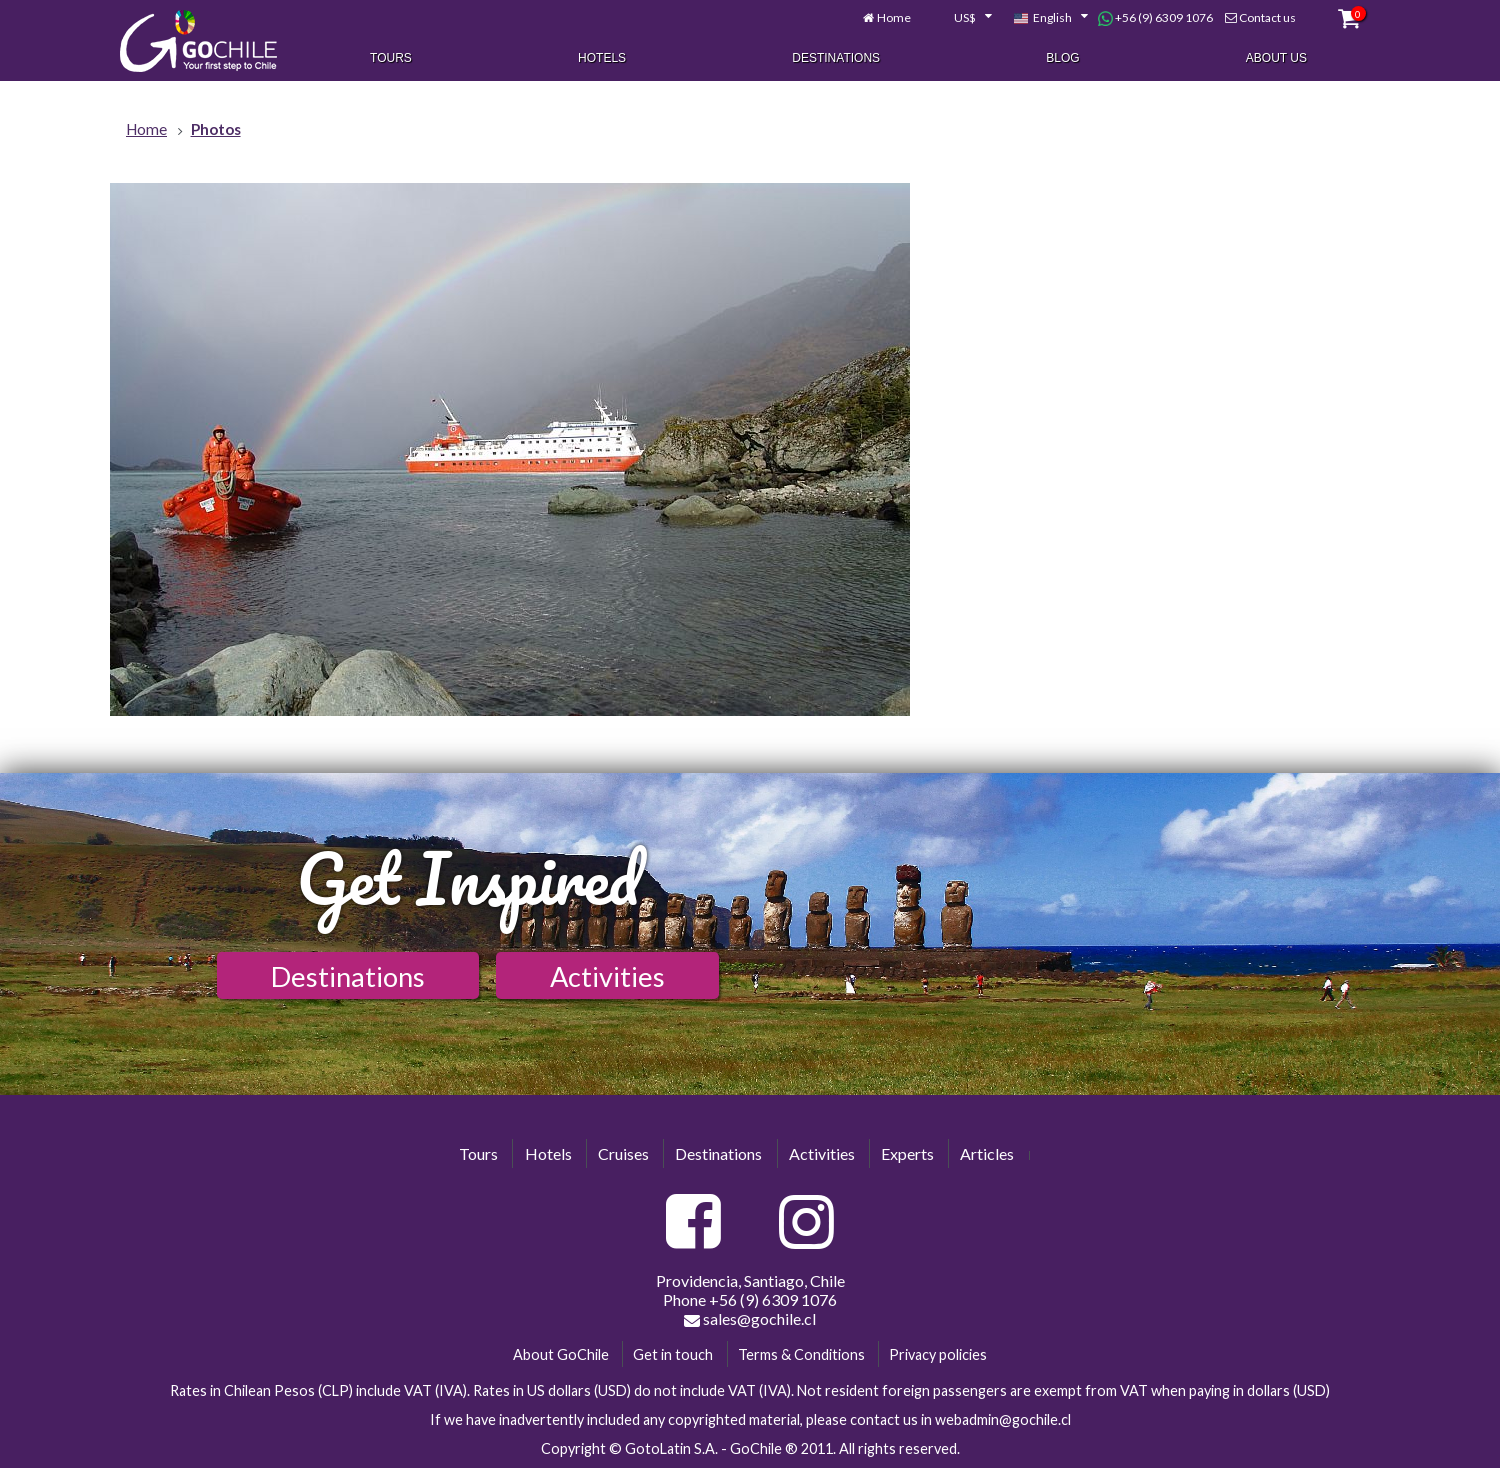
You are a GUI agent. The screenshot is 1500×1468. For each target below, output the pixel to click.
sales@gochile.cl (750, 1319)
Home (894, 17)
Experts (907, 1153)
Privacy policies (938, 1354)
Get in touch (673, 1354)
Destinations (836, 58)
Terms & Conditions (801, 1354)
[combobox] (962, 18)
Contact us (1267, 17)
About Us (1276, 58)
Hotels (602, 58)
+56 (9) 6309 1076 (1155, 18)
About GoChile (561, 1354)
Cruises (623, 1153)
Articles (987, 1153)
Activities (607, 976)
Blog (1062, 58)
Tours (391, 58)
